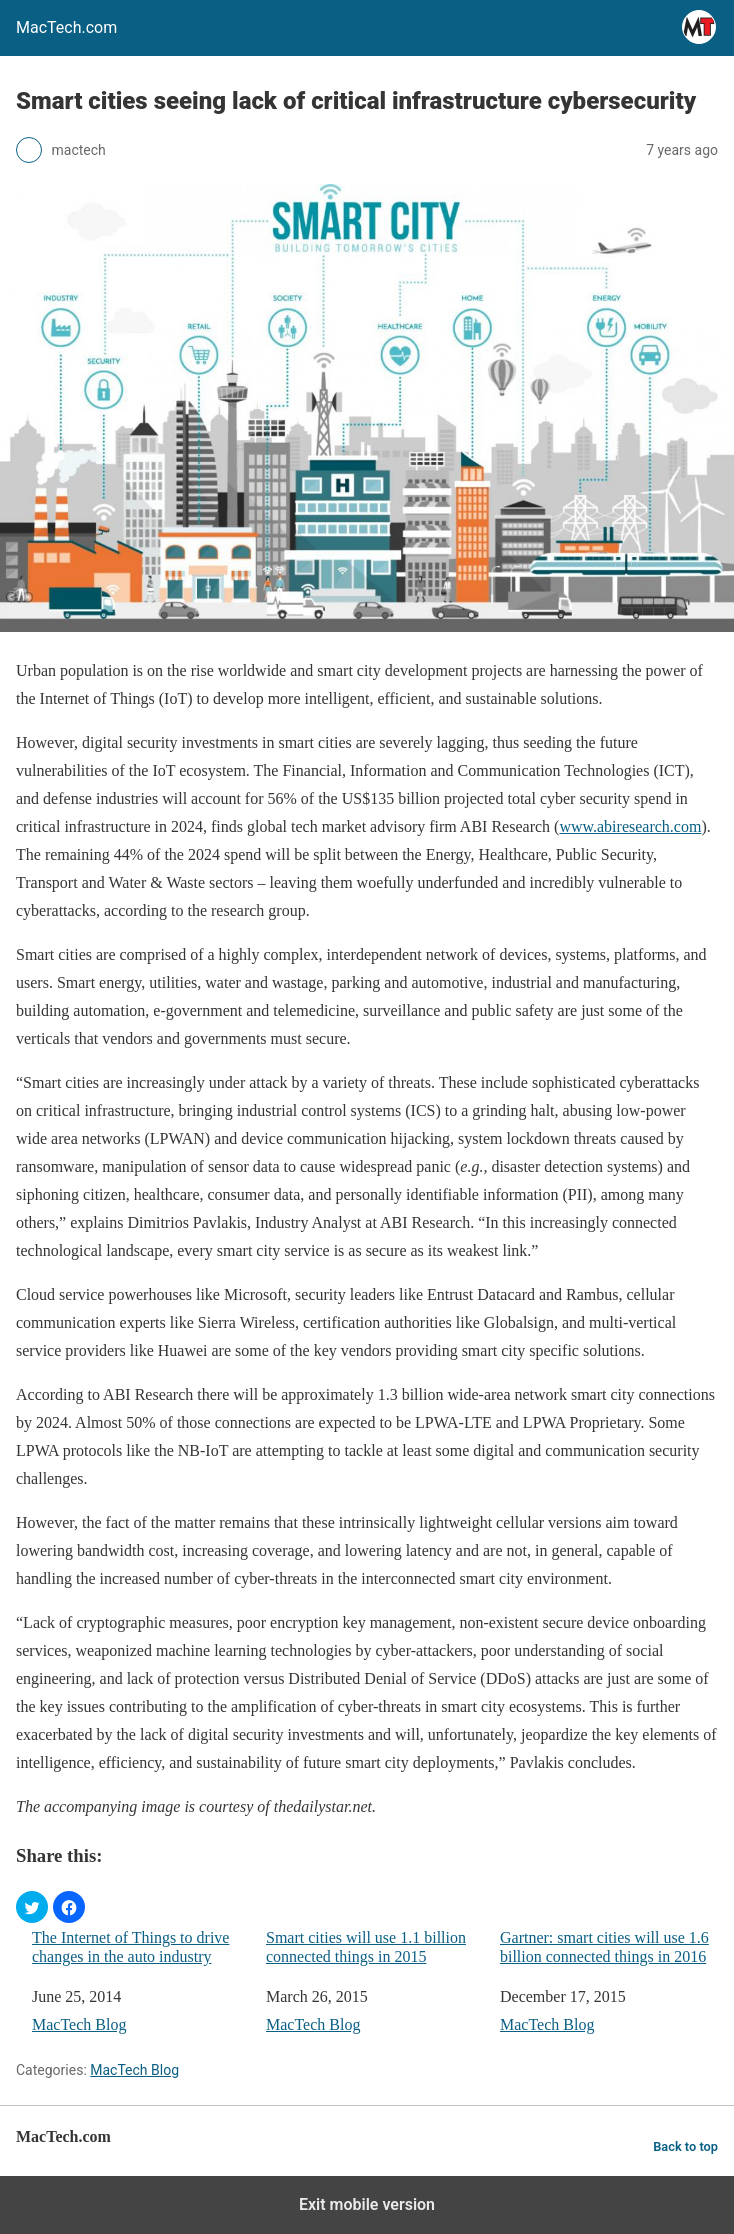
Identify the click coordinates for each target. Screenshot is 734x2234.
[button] (32, 1907)
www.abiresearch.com (630, 826)
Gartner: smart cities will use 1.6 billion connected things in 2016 (604, 1947)
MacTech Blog (79, 2024)
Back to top (685, 2146)
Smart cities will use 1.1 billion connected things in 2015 (366, 1947)
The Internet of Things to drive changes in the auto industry (130, 1947)
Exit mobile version (367, 2204)
